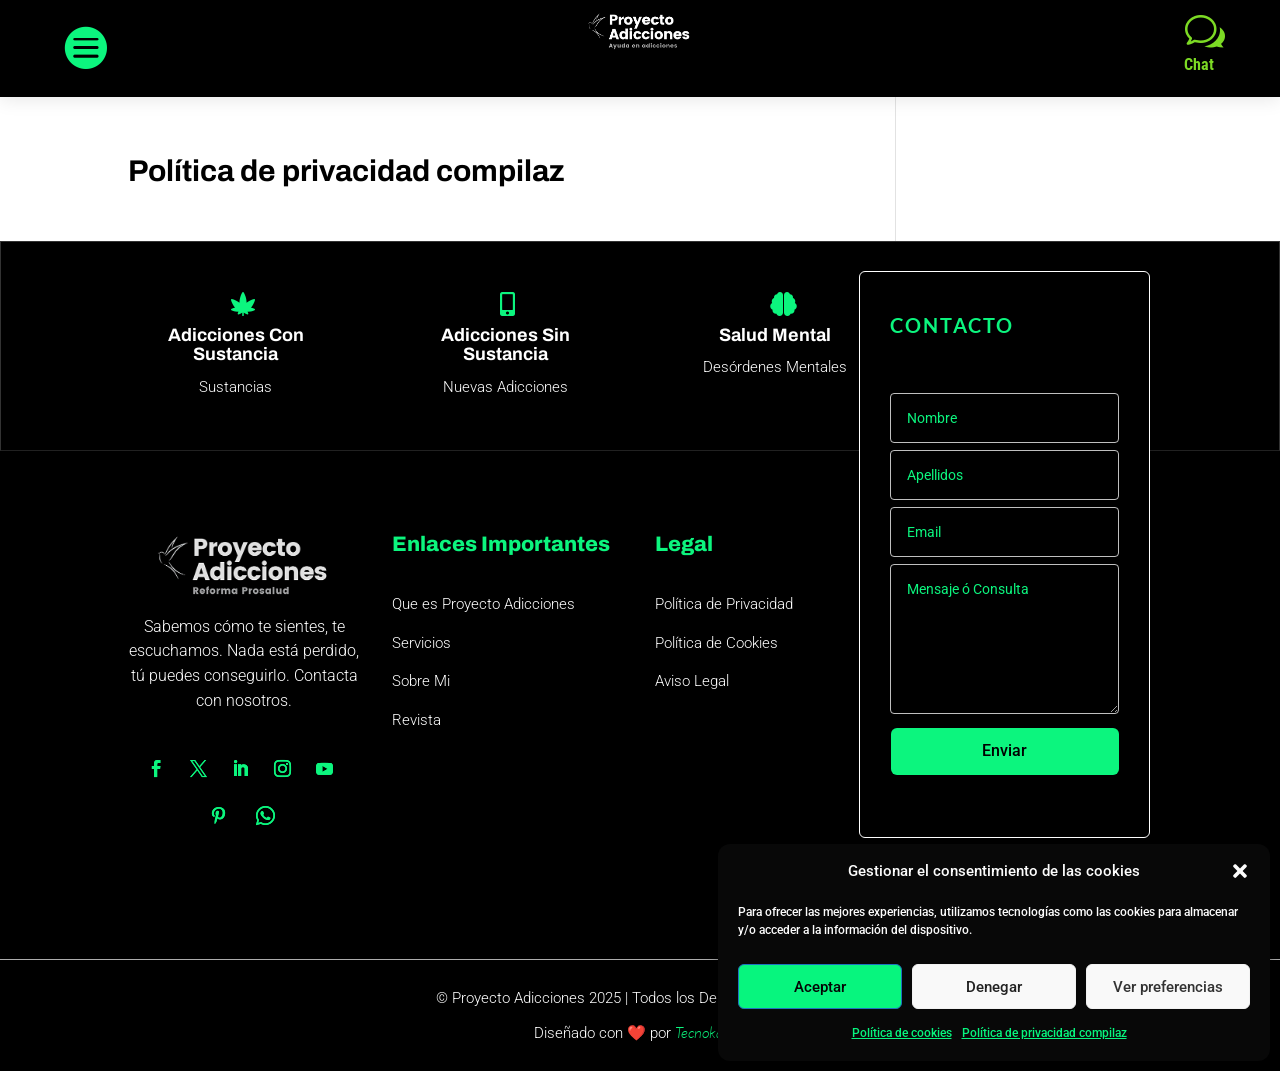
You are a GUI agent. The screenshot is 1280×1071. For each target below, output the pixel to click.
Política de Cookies (716, 643)
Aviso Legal (692, 681)
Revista (416, 720)
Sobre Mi (421, 681)
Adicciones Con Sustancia (236, 345)
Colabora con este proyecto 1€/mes (1013, 808)
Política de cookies (902, 1033)
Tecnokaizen (711, 1032)
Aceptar (820, 987)
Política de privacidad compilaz (1044, 1033)
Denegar (994, 987)
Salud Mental (775, 335)
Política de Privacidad (724, 604)
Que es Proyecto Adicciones (483, 604)
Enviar (1004, 751)
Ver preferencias (1168, 987)
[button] (1240, 871)
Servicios (421, 643)
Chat (1199, 64)
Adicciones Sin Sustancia (505, 345)
